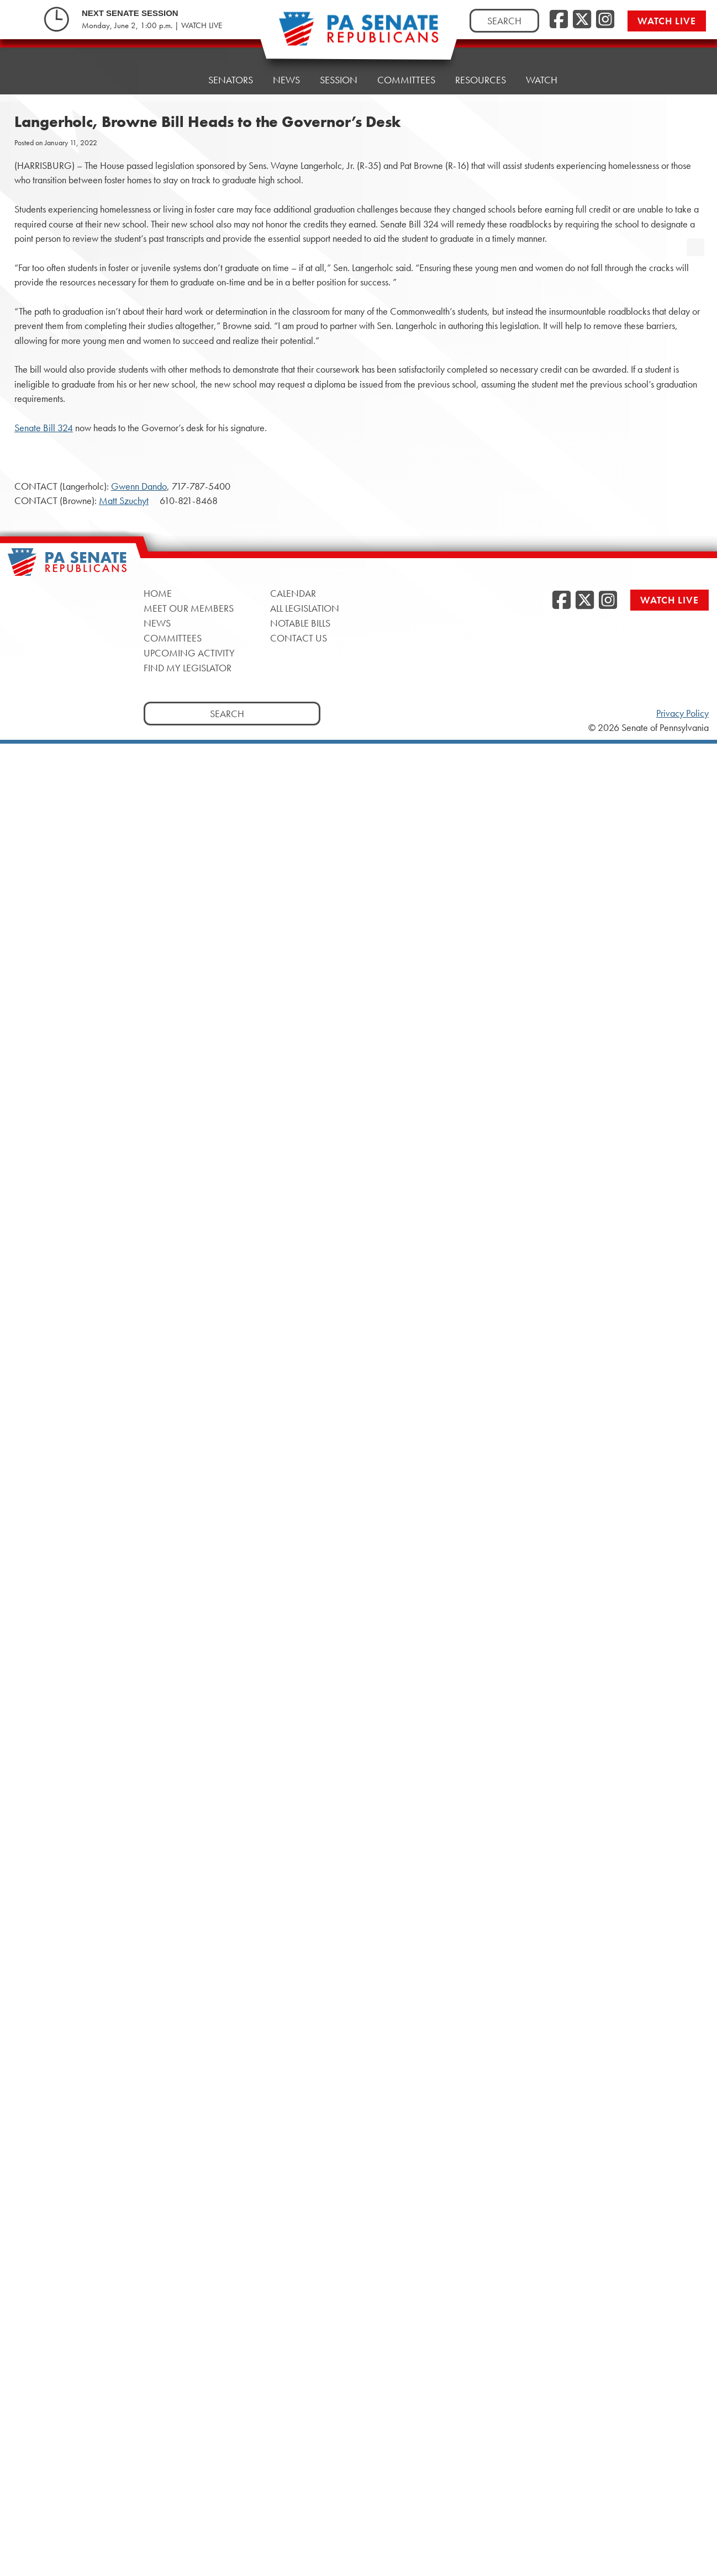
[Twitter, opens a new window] (582, 20)
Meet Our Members (189, 608)
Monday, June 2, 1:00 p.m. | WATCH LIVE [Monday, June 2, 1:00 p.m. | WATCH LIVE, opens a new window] (152, 25)
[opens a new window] (695, 225)
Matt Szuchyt (124, 501)
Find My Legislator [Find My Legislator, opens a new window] (187, 667)
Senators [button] (230, 78)
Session (338, 73)
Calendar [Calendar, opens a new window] (293, 593)
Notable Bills (300, 623)
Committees (406, 70)
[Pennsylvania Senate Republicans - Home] (358, 34)
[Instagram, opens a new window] (605, 20)
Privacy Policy (682, 713)
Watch (541, 65)
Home (174, 79)
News (286, 76)
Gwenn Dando (139, 486)
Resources (480, 67)
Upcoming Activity (189, 652)
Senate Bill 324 (43, 428)
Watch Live (666, 20)
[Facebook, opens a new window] (559, 20)
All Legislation (304, 608)
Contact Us (298, 638)
